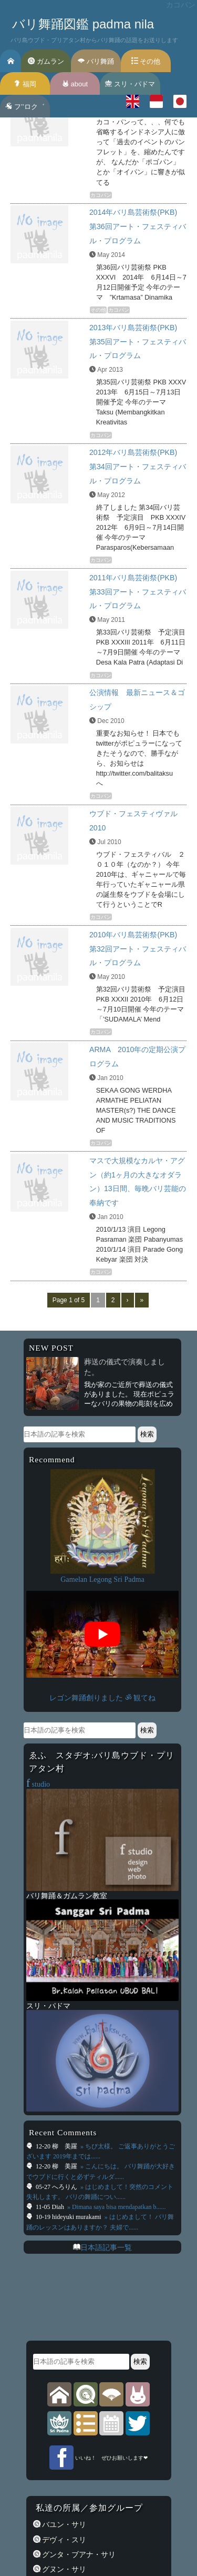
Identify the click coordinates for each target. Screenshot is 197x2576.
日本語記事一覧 (106, 2247)
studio (38, 1784)
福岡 (25, 84)
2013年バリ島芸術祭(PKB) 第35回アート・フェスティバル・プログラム (137, 341)
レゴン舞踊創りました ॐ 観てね (102, 1697)
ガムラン (46, 61)
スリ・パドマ (130, 84)
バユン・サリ (63, 2524)
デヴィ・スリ (63, 2539)
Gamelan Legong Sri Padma (102, 1579)
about (75, 84)
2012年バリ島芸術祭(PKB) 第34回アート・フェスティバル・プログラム (137, 466)
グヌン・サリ (63, 2569)
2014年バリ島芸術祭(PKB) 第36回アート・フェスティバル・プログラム (137, 226)
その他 (146, 61)
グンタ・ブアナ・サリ (78, 2554)
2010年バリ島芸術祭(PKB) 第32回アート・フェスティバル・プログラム (137, 948)
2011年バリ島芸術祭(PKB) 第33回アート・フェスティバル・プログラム (137, 591)
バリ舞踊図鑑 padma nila (83, 24)
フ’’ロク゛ (24, 107)
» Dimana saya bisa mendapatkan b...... (116, 2207)
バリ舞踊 (96, 61)
